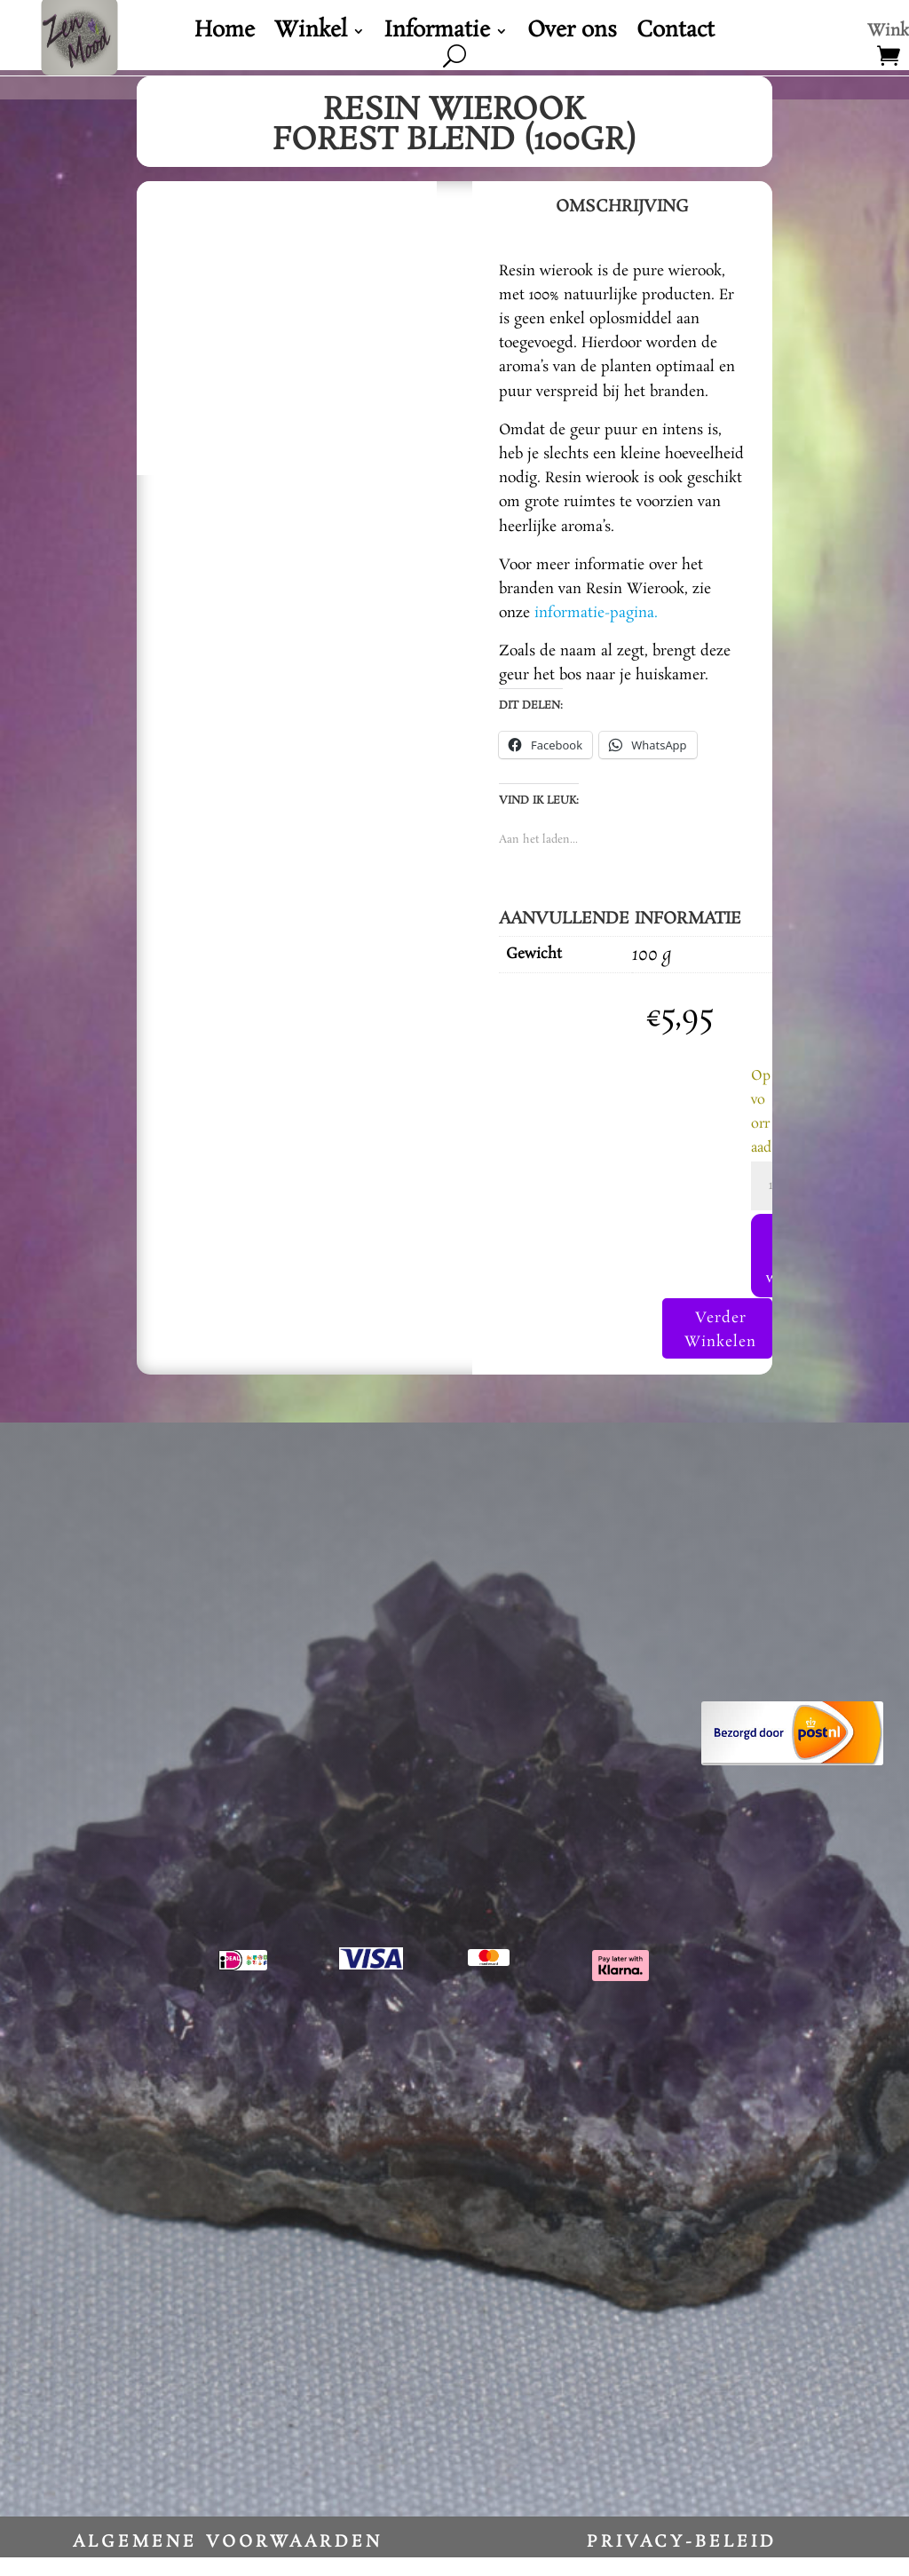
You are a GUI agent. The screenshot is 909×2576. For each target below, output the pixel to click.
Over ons (572, 34)
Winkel (310, 34)
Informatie (437, 34)
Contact (675, 34)
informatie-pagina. (596, 613)
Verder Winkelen (718, 1348)
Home (224, 34)
